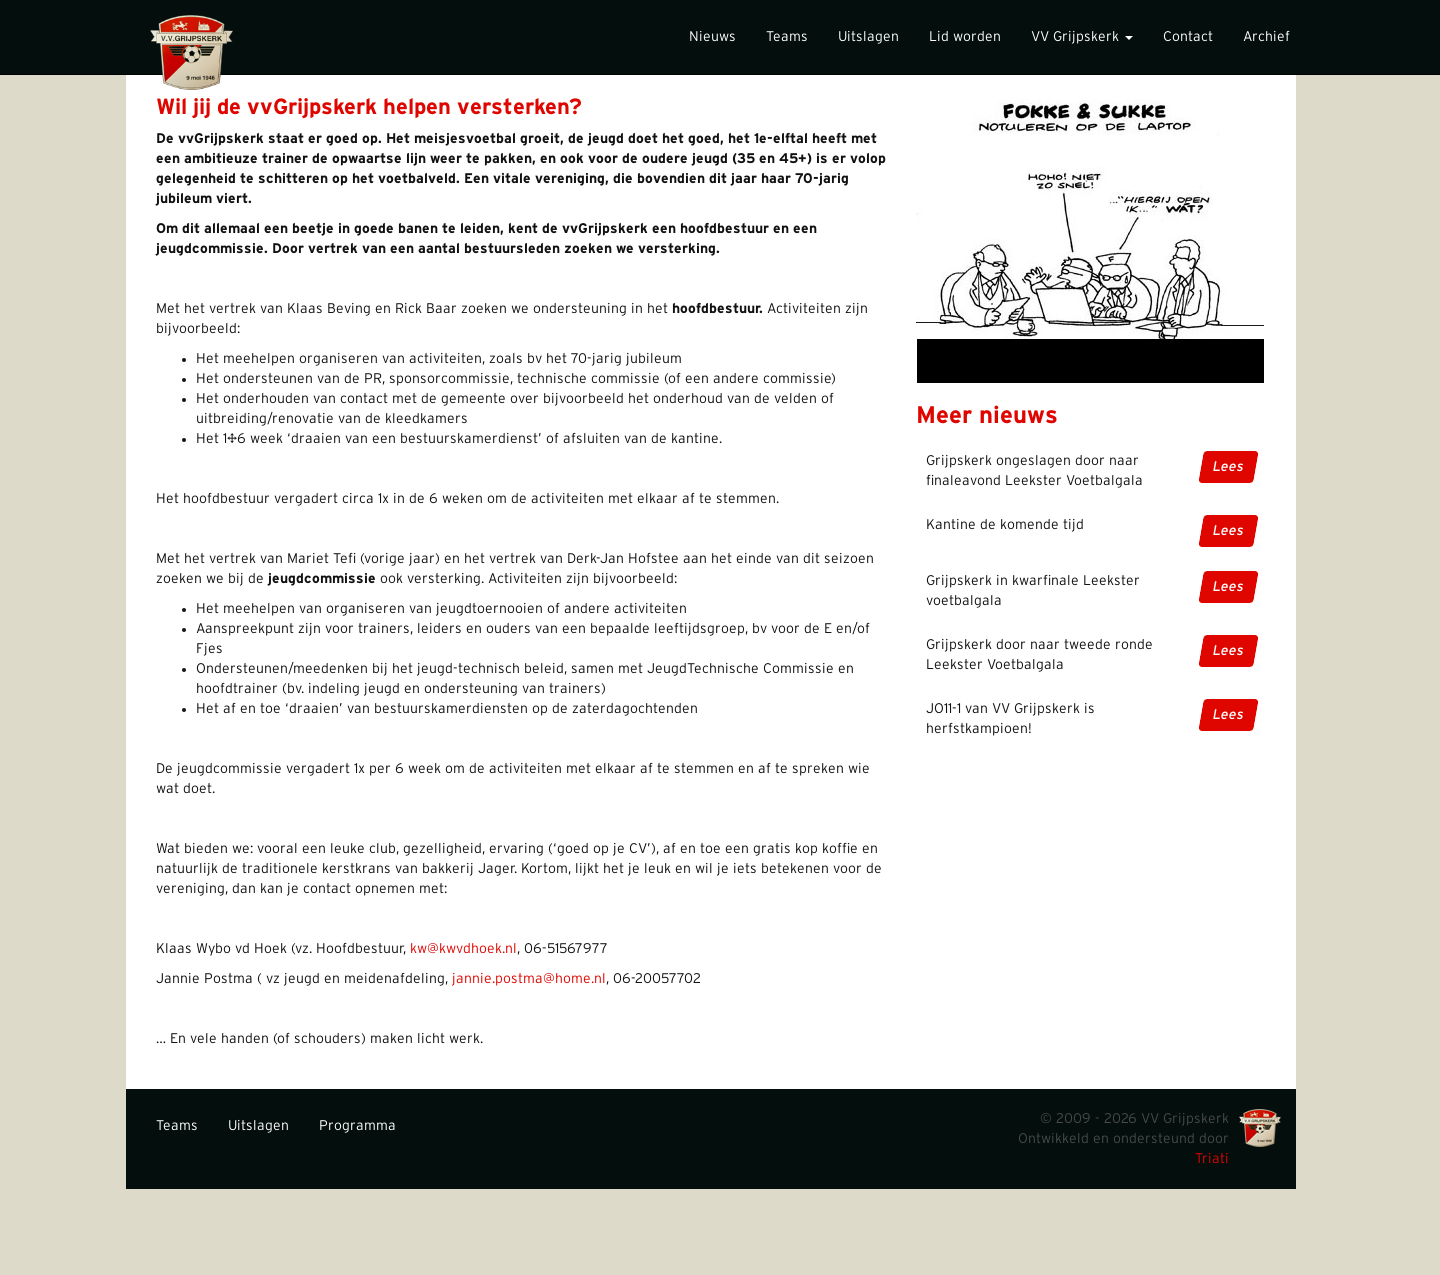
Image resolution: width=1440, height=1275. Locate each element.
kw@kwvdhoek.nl (463, 949)
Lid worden (965, 37)
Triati (1212, 1159)
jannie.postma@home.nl (529, 979)
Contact (1188, 37)
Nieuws (712, 37)
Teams (787, 37)
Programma (357, 1126)
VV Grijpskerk (1082, 37)
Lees (1228, 467)
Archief (1266, 37)
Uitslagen (868, 37)
